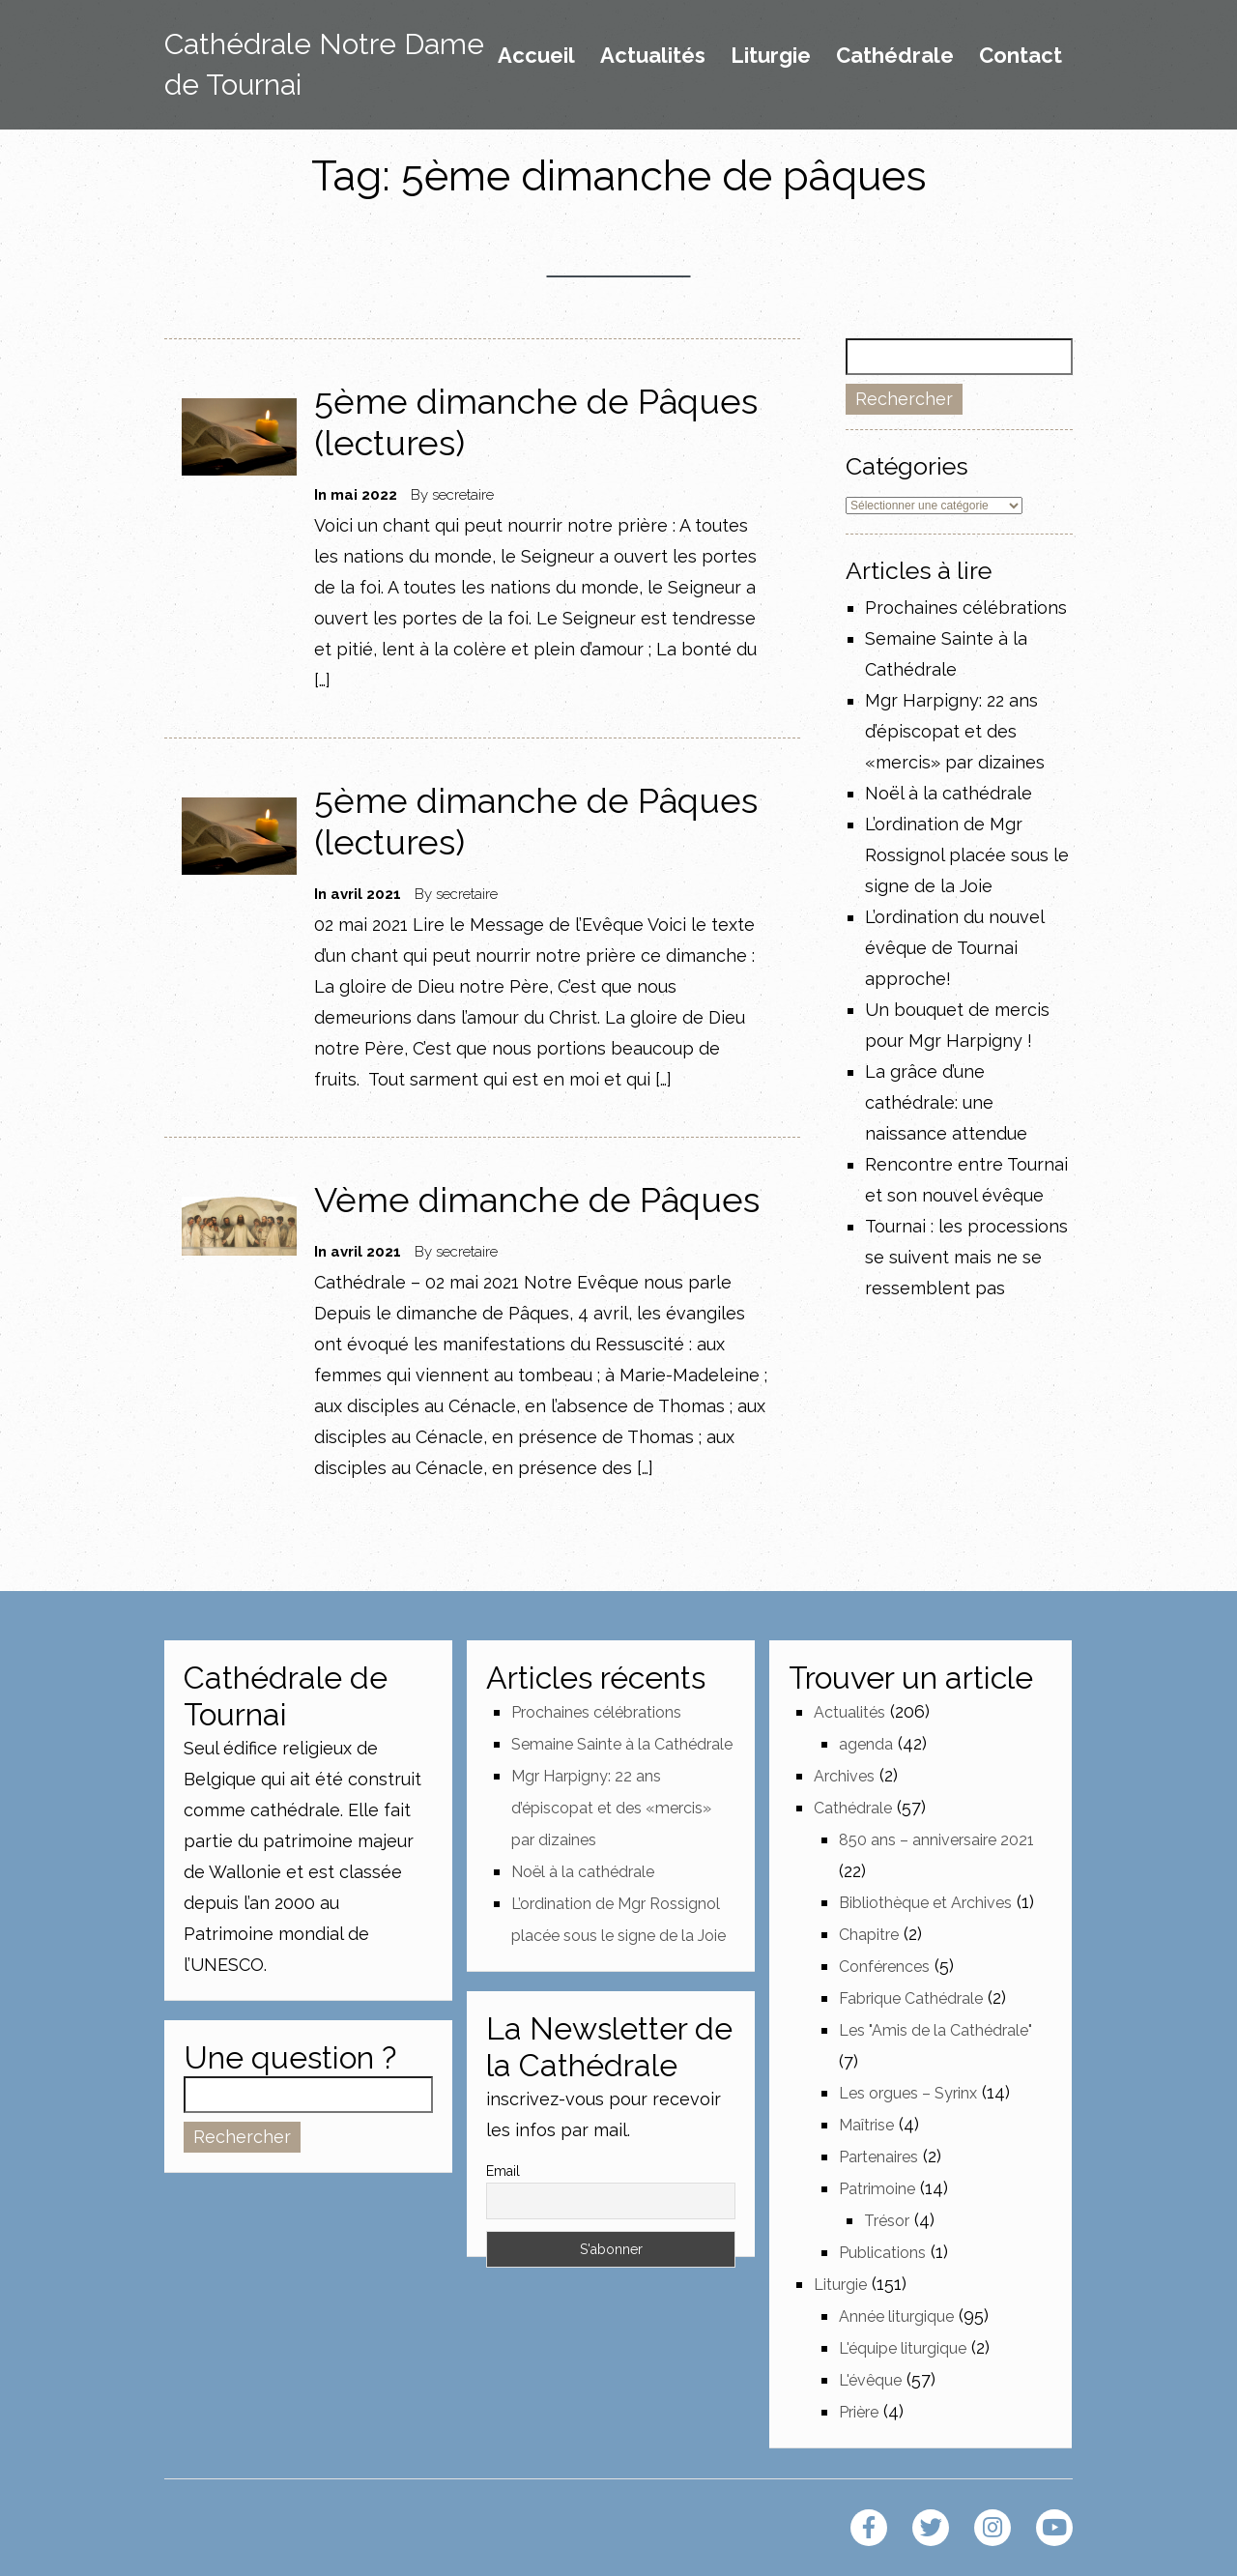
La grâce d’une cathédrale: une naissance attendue (946, 1102)
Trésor (886, 2221)
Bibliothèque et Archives (925, 1903)
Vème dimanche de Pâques (537, 1199)
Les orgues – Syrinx (908, 2093)
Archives (844, 1776)
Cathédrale (895, 56)
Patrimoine (877, 2189)
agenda (866, 1744)
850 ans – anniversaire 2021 (936, 1840)
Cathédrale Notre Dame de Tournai (324, 64)
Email (503, 2171)
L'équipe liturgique (902, 2348)
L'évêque (870, 2380)
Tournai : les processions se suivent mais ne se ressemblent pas (966, 1257)
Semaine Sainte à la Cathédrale (622, 1744)
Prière (858, 2412)
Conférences (884, 1966)
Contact (1020, 56)
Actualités (652, 56)
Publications (882, 2252)
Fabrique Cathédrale (911, 1998)
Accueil (536, 56)
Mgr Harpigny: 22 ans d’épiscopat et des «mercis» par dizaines (955, 731)
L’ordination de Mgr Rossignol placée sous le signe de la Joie (967, 855)
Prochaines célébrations (966, 607)
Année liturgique (896, 2316)
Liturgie (771, 56)
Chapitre (869, 1934)
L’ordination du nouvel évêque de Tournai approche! (954, 948)
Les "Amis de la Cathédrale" (935, 2030)
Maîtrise (866, 2125)
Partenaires (878, 2157)
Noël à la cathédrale (948, 793)
